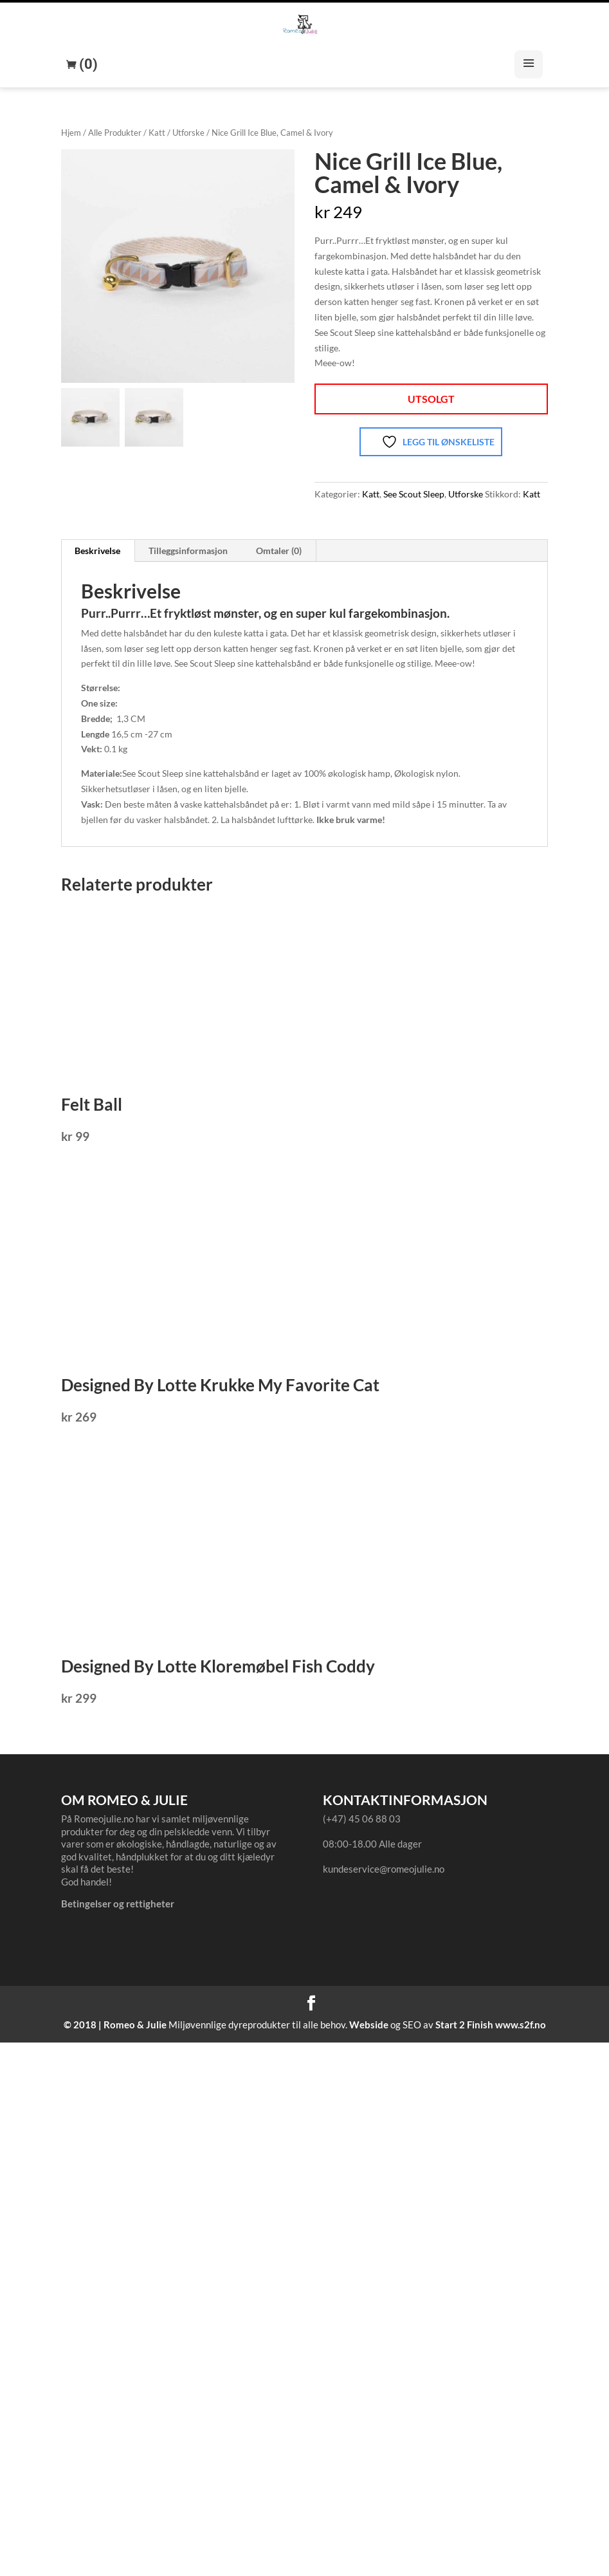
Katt (157, 132)
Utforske (188, 132)
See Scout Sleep (413, 493)
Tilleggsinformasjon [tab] (188, 550)
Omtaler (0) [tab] (279, 550)
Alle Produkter (114, 132)
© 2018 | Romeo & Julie (115, 2024)
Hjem (71, 132)
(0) (87, 64)
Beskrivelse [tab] (97, 550)
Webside (368, 2024)
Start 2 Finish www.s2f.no (490, 2024)
